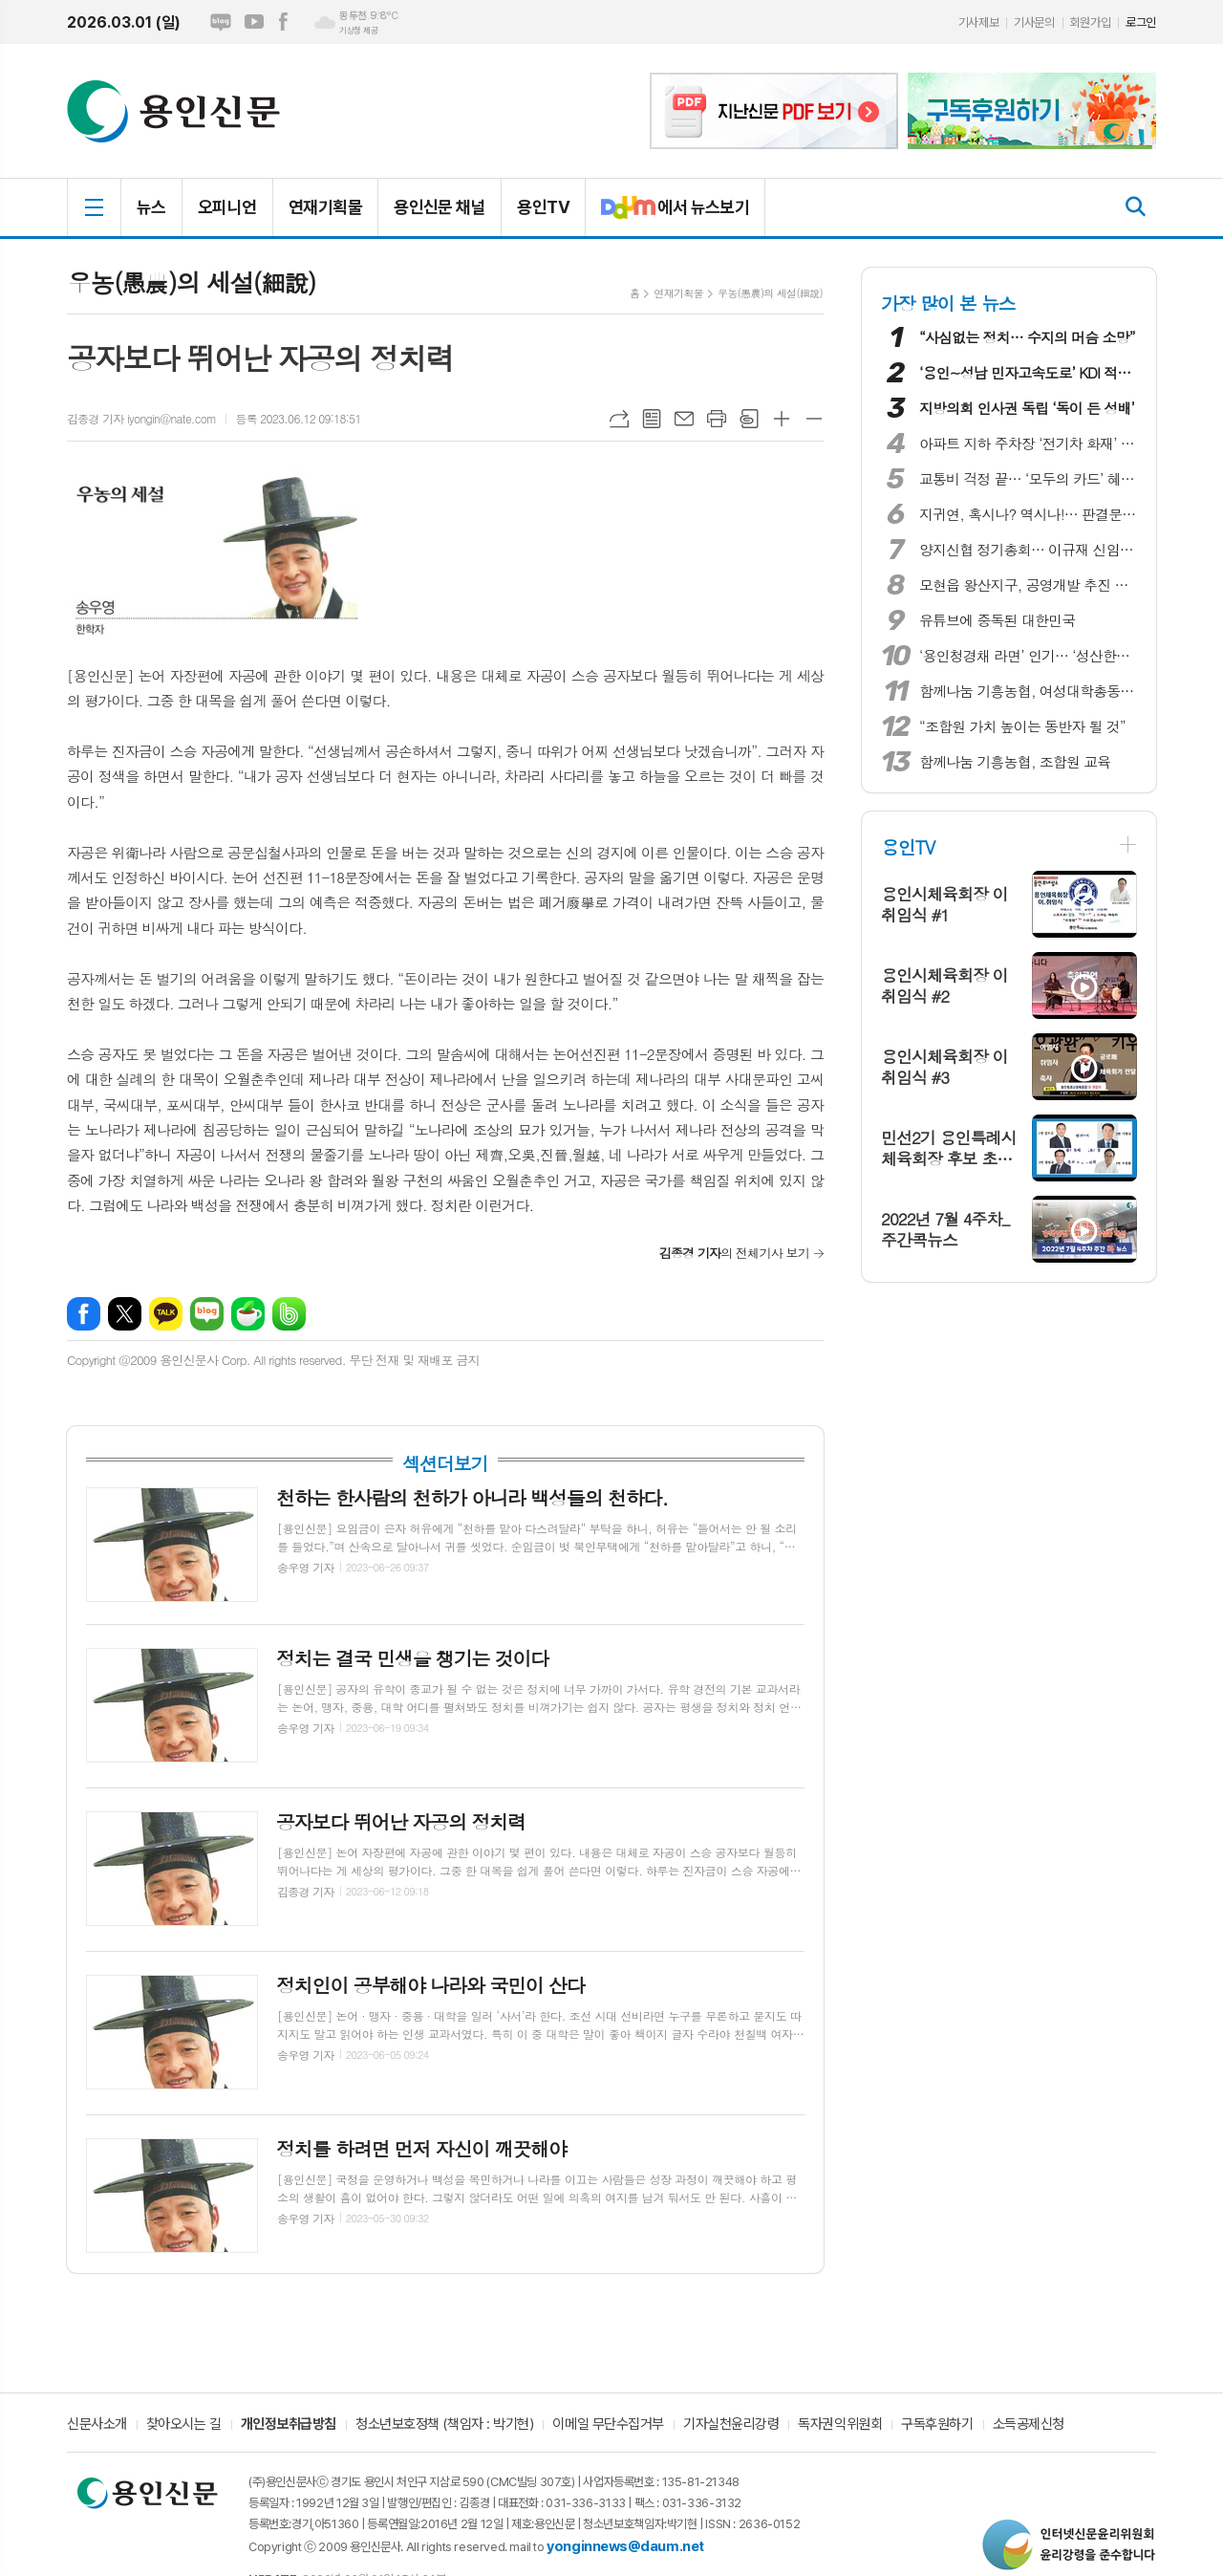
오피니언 (227, 207)
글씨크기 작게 (814, 418)
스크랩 (749, 418)
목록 (651, 418)
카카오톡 (165, 1314)
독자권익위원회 (840, 2425)
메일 (684, 418)
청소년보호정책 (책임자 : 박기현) (444, 2425)
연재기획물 (325, 207)
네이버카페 (248, 1314)
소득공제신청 (1028, 2425)
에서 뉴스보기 (667, 215)
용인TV (543, 207)
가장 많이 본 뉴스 (948, 302)
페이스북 (282, 22)
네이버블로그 (220, 22)
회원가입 (1090, 22)
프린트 (716, 418)
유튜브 (254, 22)
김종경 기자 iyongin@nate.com (141, 418)
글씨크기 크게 (781, 418)
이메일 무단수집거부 (608, 2425)
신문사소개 (97, 2425)
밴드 (289, 1314)
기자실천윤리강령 (731, 2425)
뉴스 (151, 207)
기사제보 (978, 22)
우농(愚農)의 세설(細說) (770, 293)
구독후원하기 (937, 2425)
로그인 (1141, 22)
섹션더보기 (444, 1463)
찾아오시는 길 (184, 2425)
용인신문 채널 (439, 207)
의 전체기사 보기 (734, 1253)
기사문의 (1034, 22)
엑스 (124, 1314)
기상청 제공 (358, 30)
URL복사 (619, 418)
